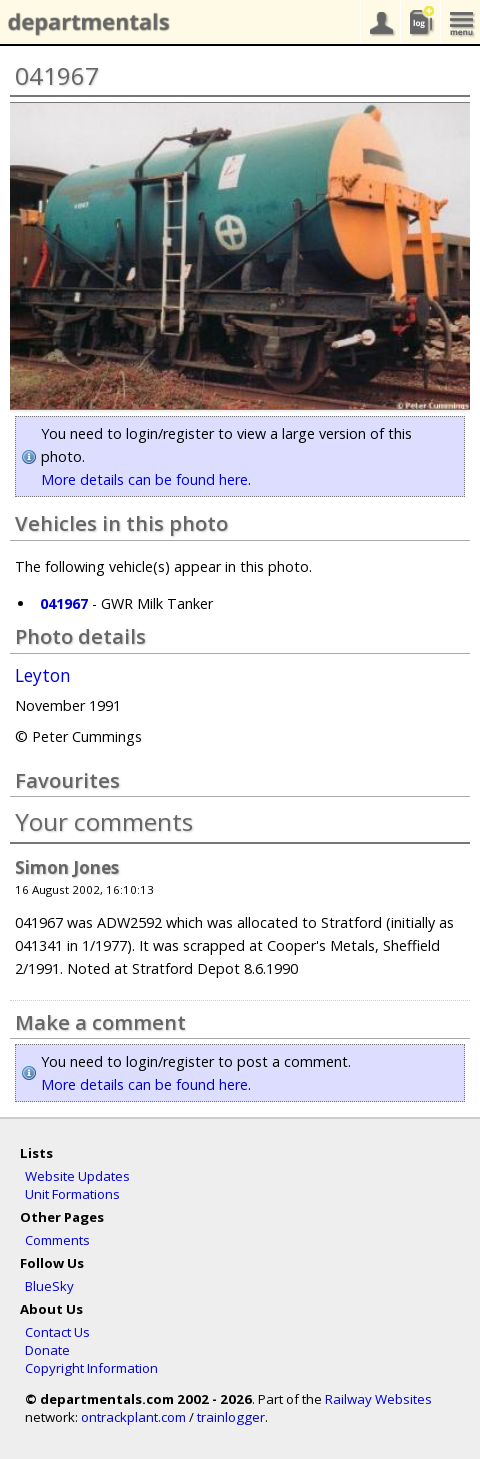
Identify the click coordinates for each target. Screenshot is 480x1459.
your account (380, 22)
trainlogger (231, 1417)
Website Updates (77, 1176)
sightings (420, 22)
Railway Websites (378, 1399)
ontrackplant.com (133, 1417)
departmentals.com (85, 23)
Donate (47, 1350)
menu (460, 22)
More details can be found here (144, 479)
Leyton (43, 676)
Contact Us (57, 1332)
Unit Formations (72, 1194)
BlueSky (49, 1286)
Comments (57, 1240)
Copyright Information (91, 1368)
